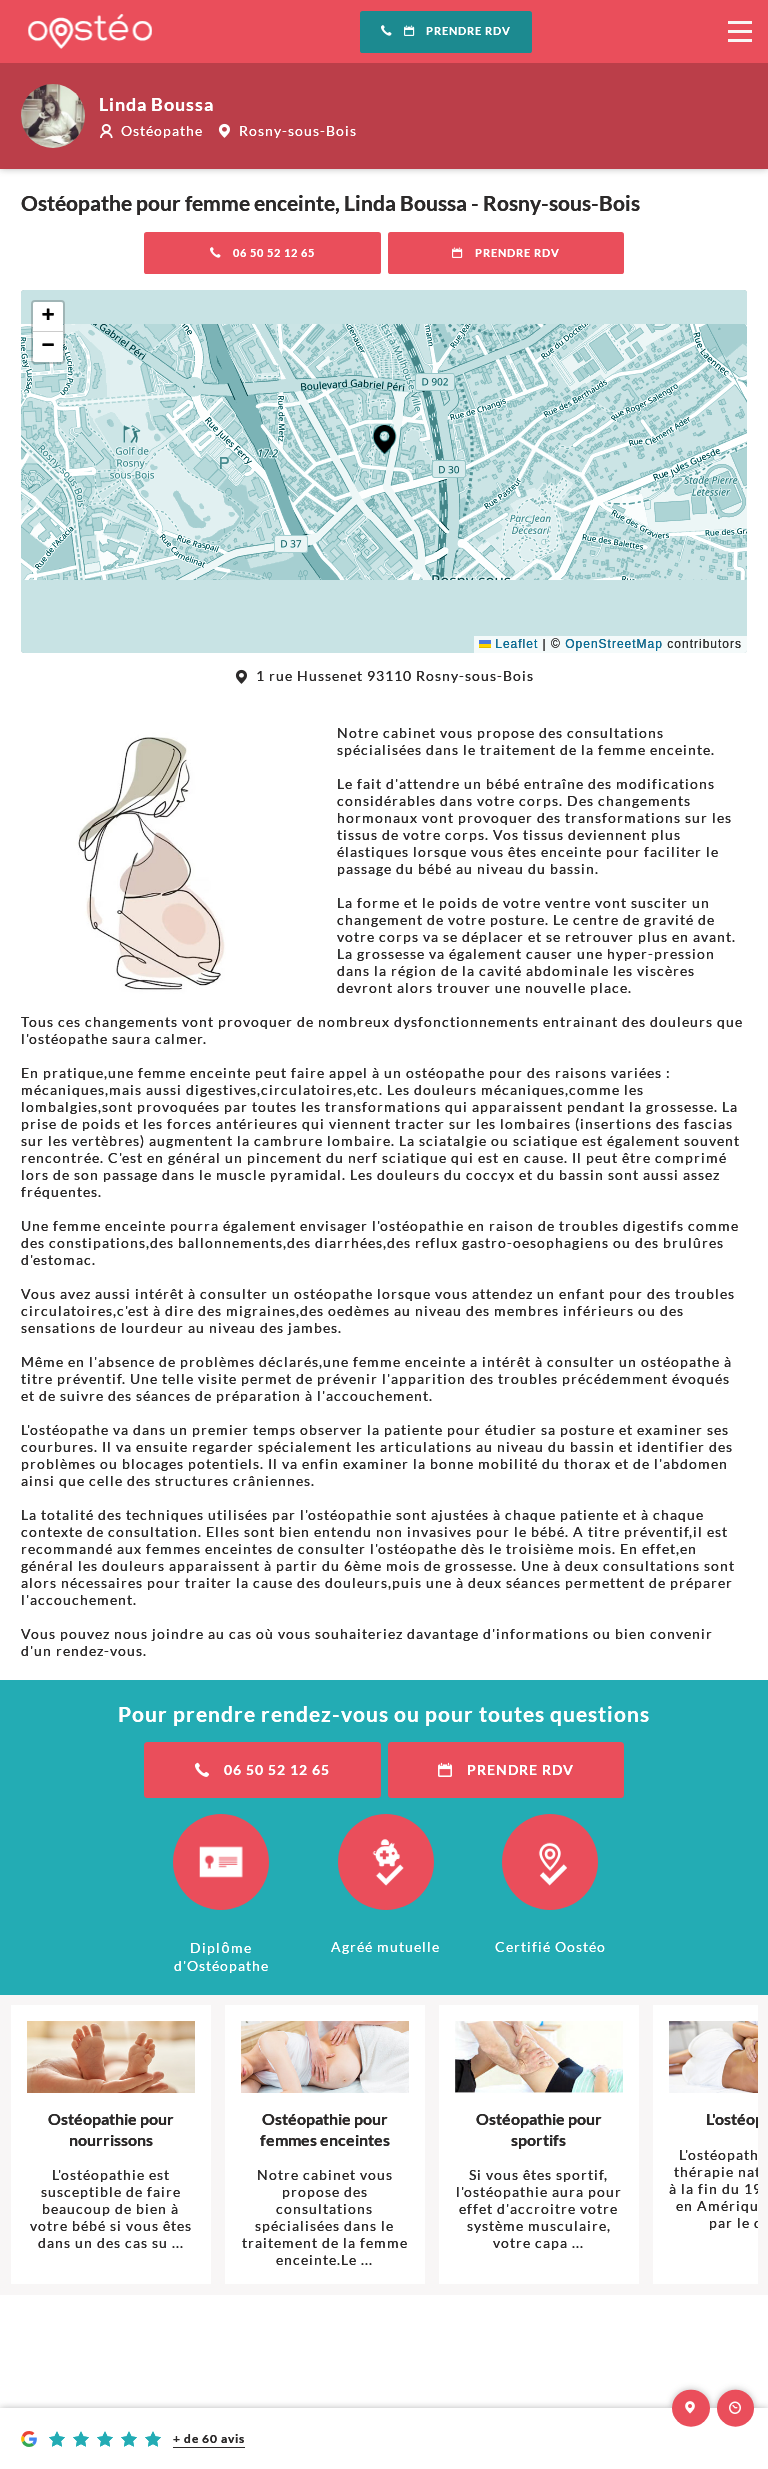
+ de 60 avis (209, 2438)
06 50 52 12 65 (262, 253)
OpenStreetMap (614, 644)
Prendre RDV (446, 31)
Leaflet (508, 644)
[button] (384, 439)
